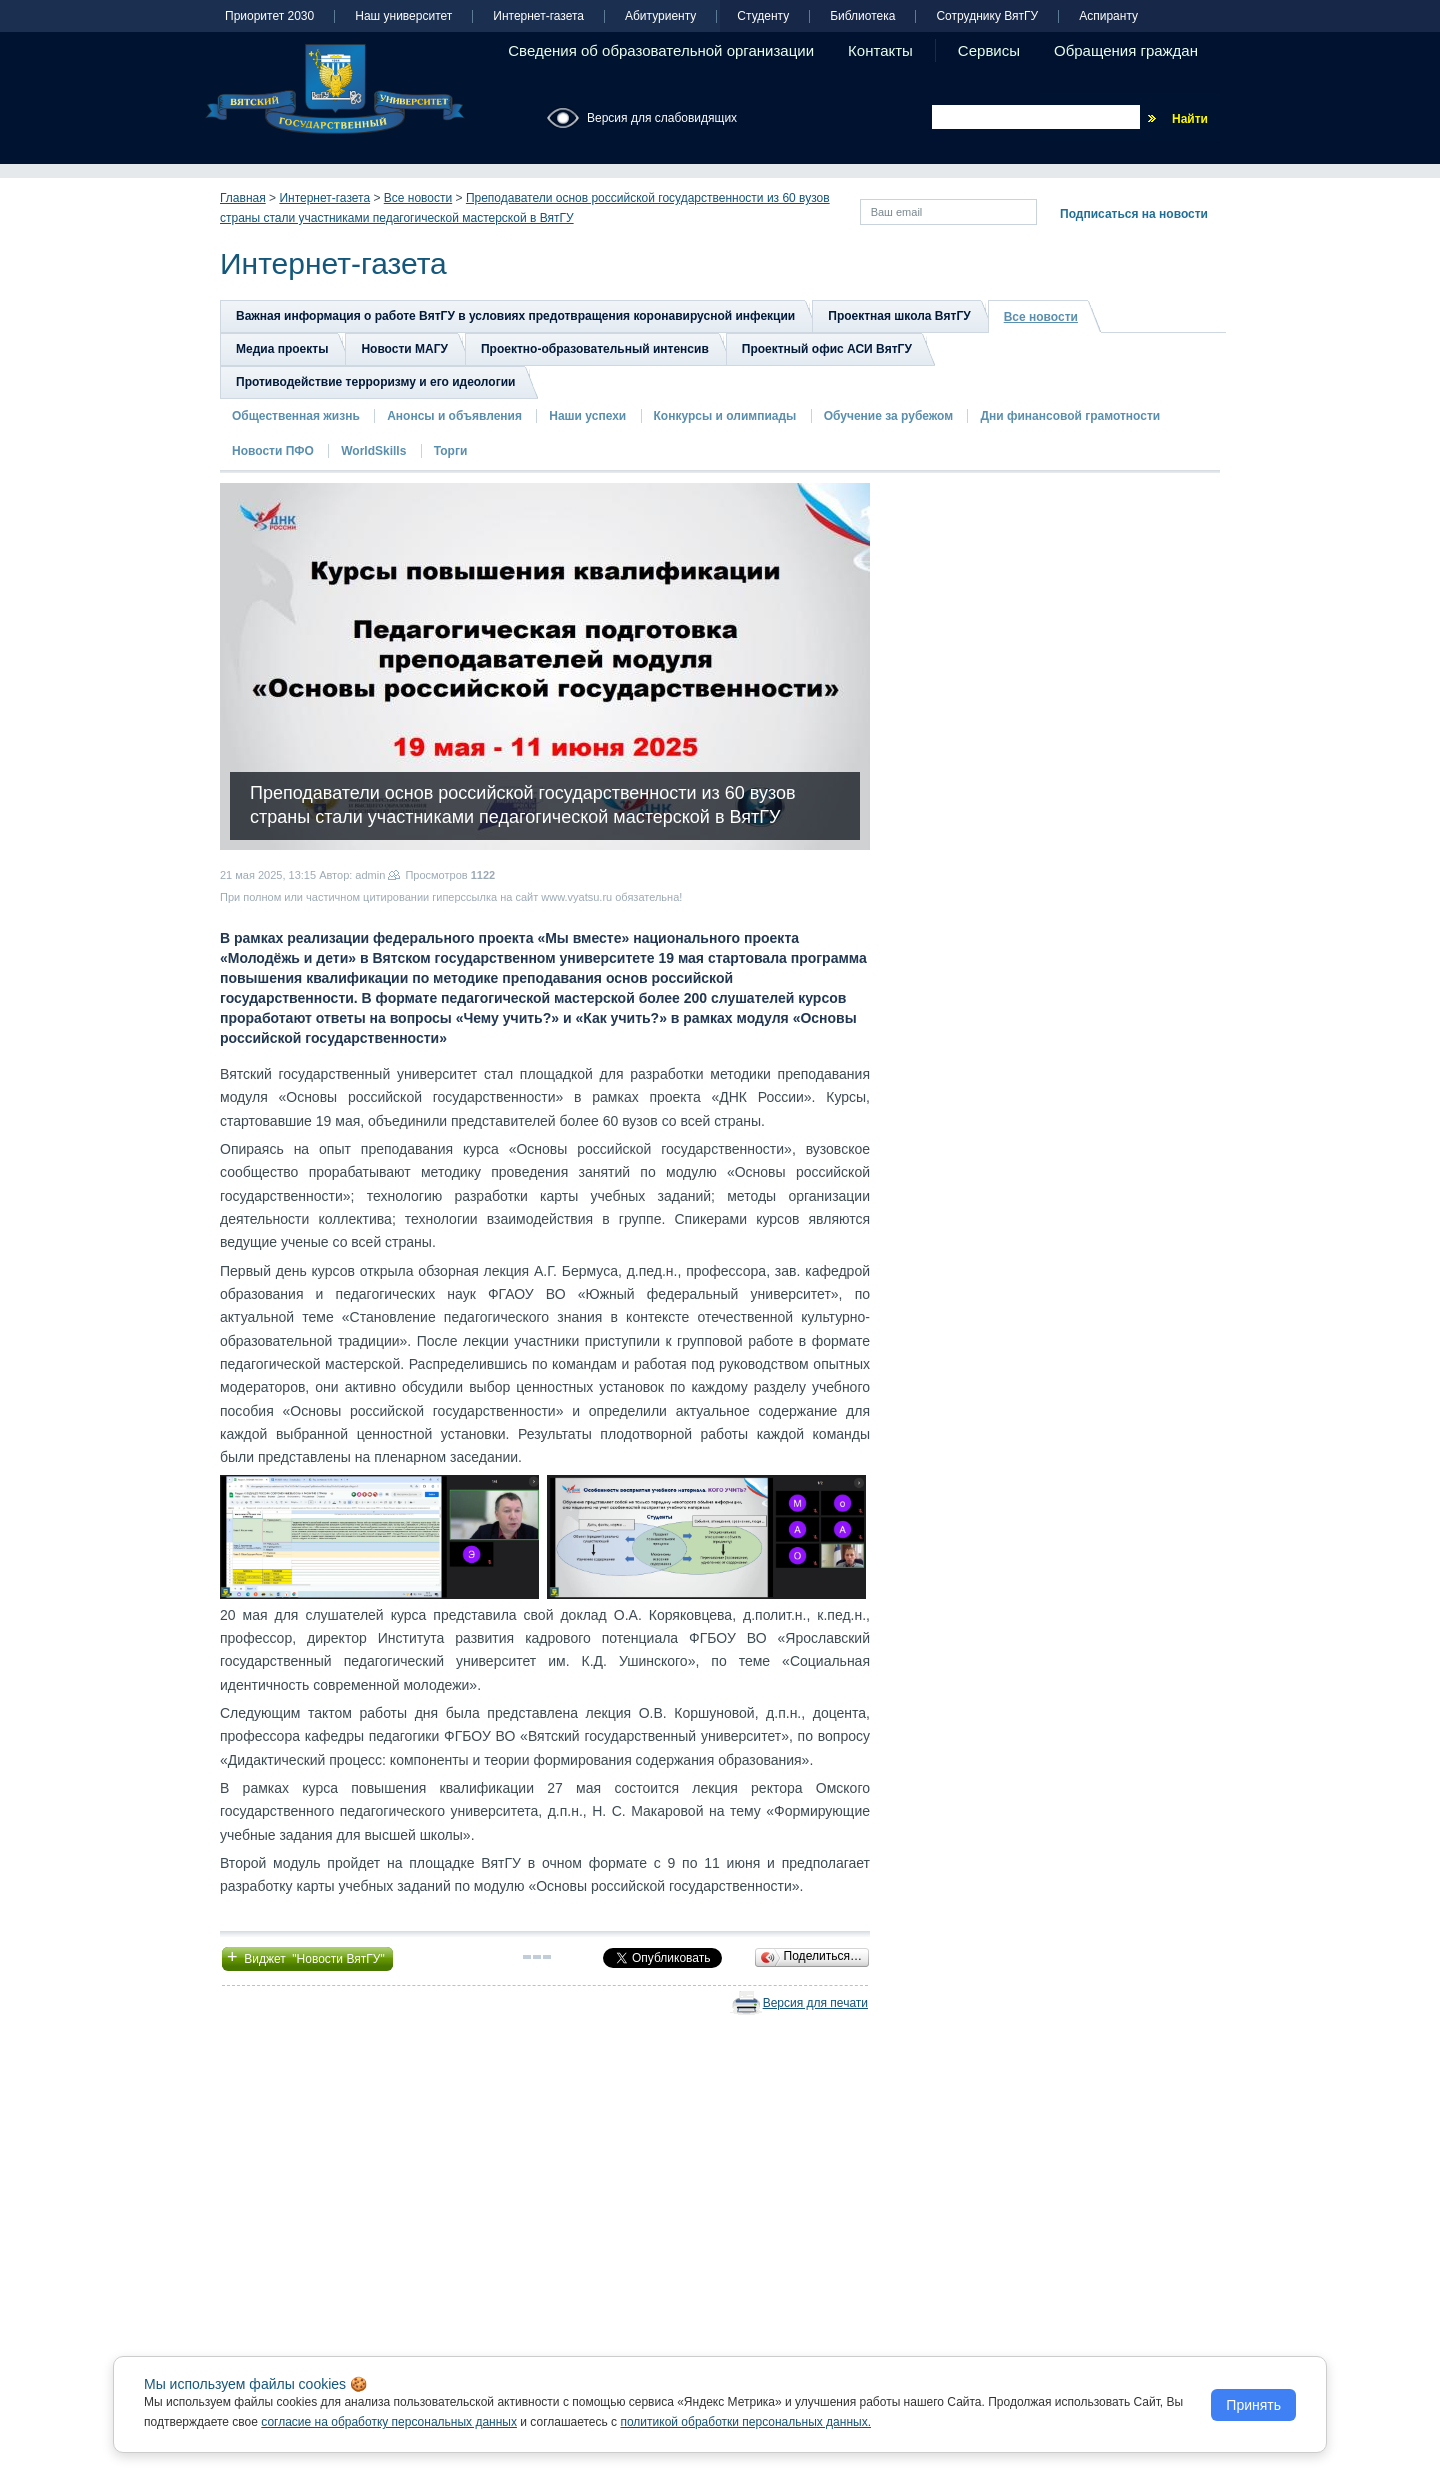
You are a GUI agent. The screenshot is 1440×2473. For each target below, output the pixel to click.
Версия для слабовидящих (662, 118)
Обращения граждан (1126, 50)
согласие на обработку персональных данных (389, 2422)
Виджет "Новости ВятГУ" (307, 1957)
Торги (451, 451)
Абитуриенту (660, 16)
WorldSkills (373, 451)
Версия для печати (815, 2003)
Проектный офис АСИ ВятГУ (827, 349)
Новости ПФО (273, 451)
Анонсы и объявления (454, 416)
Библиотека (862, 16)
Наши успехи (587, 416)
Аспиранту (1108, 16)
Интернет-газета (538, 16)
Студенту (763, 16)
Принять (1253, 2405)
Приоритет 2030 (269, 16)
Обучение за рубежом (888, 416)
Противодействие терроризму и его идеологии (375, 382)
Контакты (880, 50)
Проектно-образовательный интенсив (595, 349)
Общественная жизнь (296, 416)
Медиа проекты (282, 349)
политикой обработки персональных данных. (745, 2422)
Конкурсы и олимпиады (725, 416)
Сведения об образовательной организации (661, 50)
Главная (243, 198)
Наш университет (403, 16)
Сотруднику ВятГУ (987, 16)
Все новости (418, 198)
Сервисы (989, 50)
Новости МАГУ (404, 349)
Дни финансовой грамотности (1070, 416)
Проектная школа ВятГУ (899, 316)
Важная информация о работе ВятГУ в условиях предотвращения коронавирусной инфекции (515, 316)
